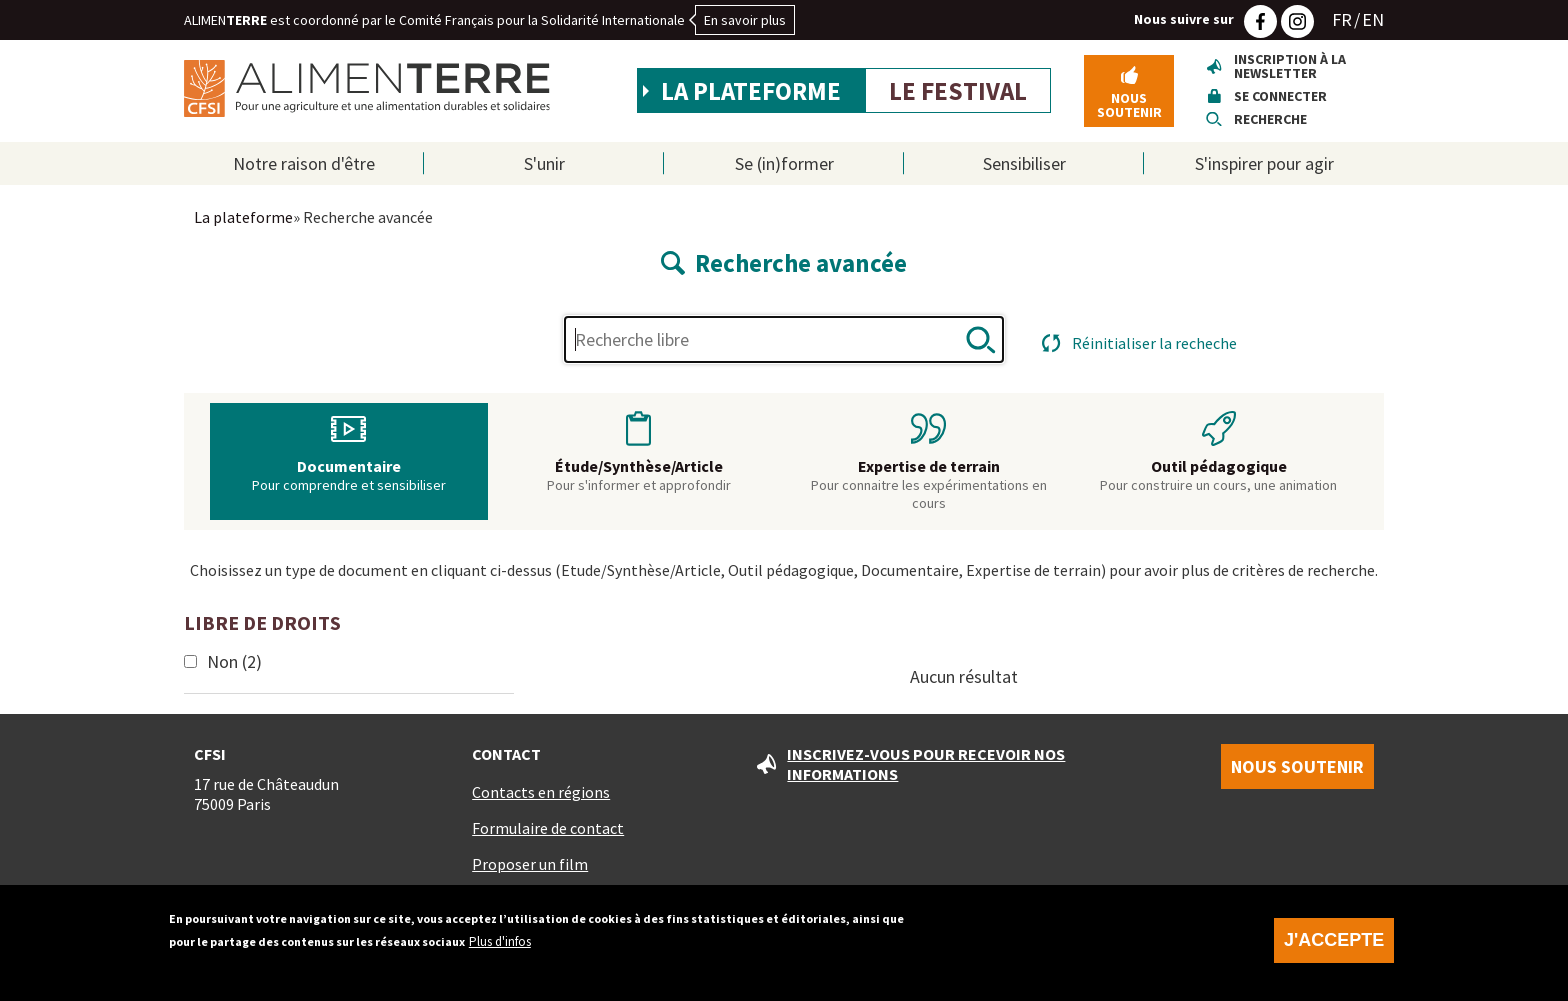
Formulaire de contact (548, 828)
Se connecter (1280, 96)
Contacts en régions (541, 792)
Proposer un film (530, 864)
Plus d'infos (500, 946)
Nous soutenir (1129, 105)
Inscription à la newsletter (1290, 66)
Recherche (1270, 119)
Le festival (958, 91)
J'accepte (1334, 945)
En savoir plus (745, 20)
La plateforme (751, 91)
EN (1373, 19)
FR (1342, 19)
